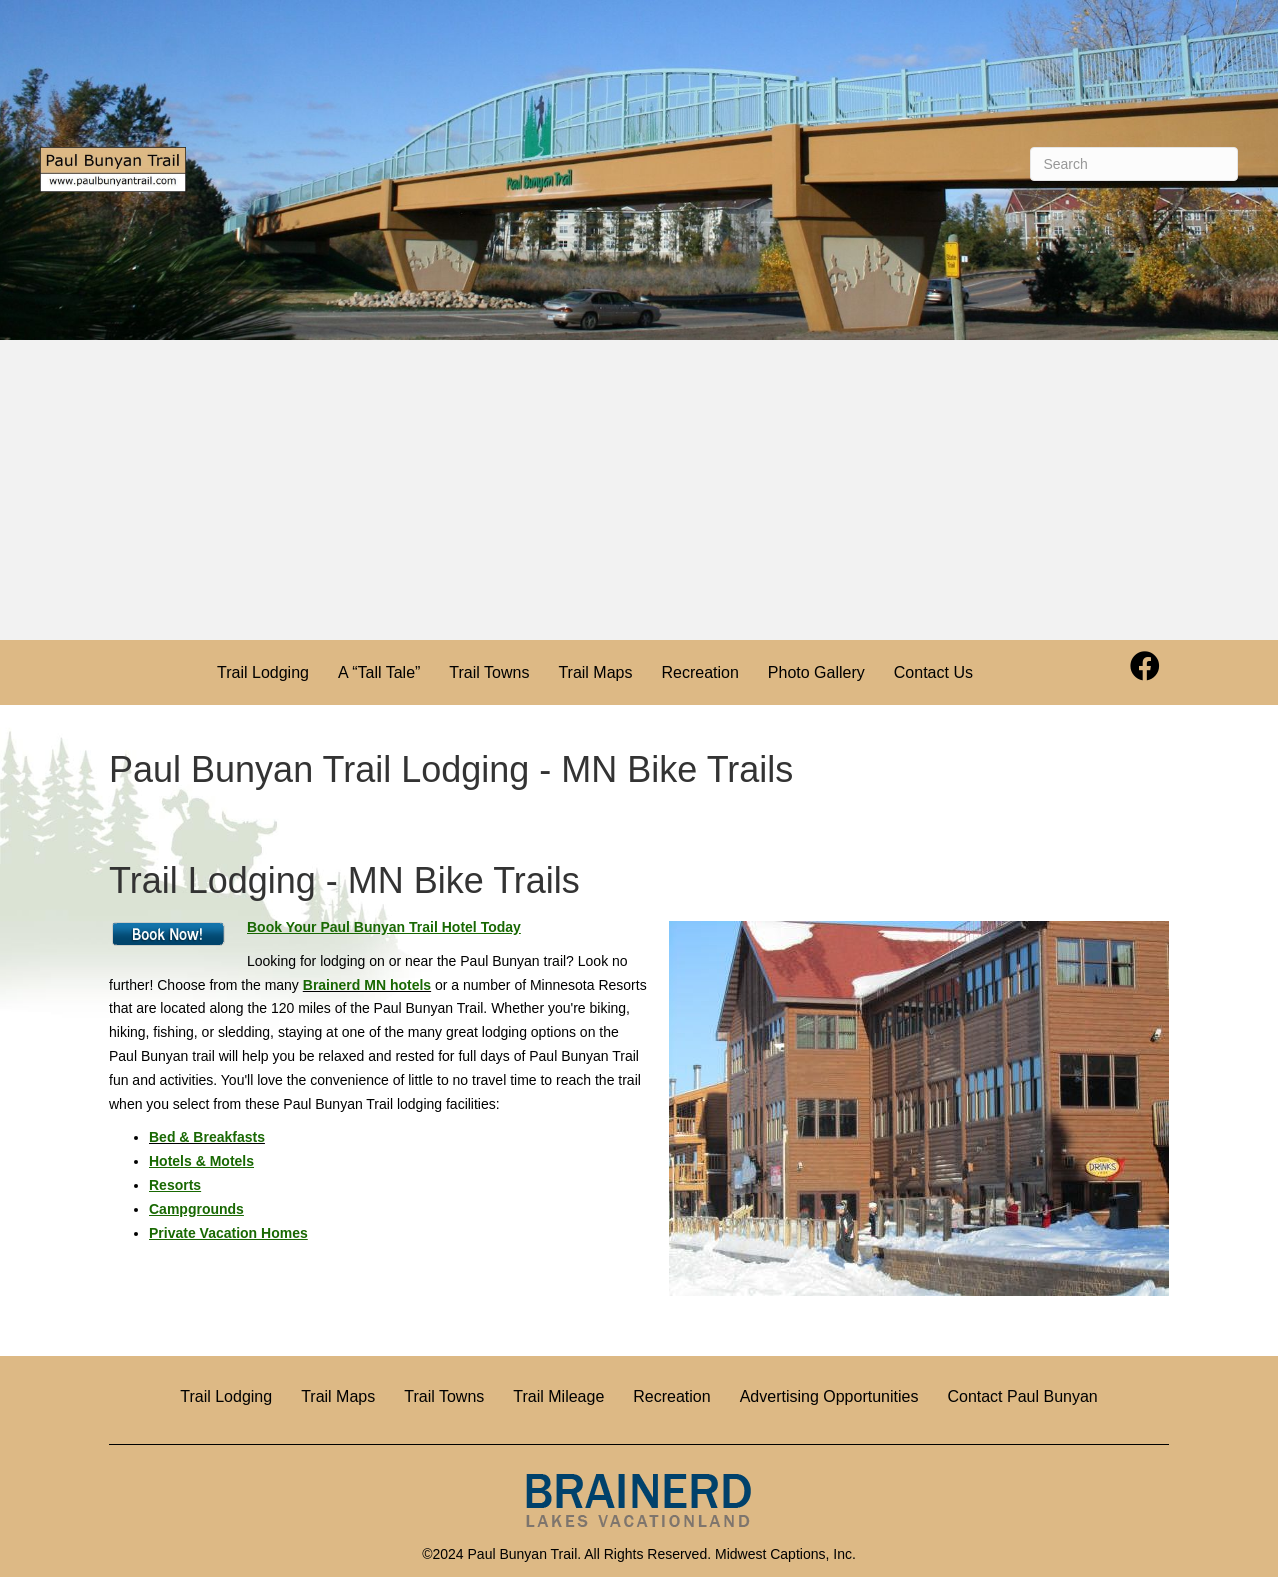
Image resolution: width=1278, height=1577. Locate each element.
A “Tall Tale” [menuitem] (379, 672)
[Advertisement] (639, 490)
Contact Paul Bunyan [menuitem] (1022, 1396)
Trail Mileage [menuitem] (558, 1396)
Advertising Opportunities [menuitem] (829, 1396)
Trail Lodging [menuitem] (263, 672)
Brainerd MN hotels (367, 985)
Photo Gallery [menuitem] (816, 672)
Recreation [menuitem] (699, 672)
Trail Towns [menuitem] (489, 672)
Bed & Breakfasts (207, 1137)
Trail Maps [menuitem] (595, 672)
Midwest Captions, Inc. (785, 1554)
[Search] (1134, 164)
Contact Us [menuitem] (933, 672)
